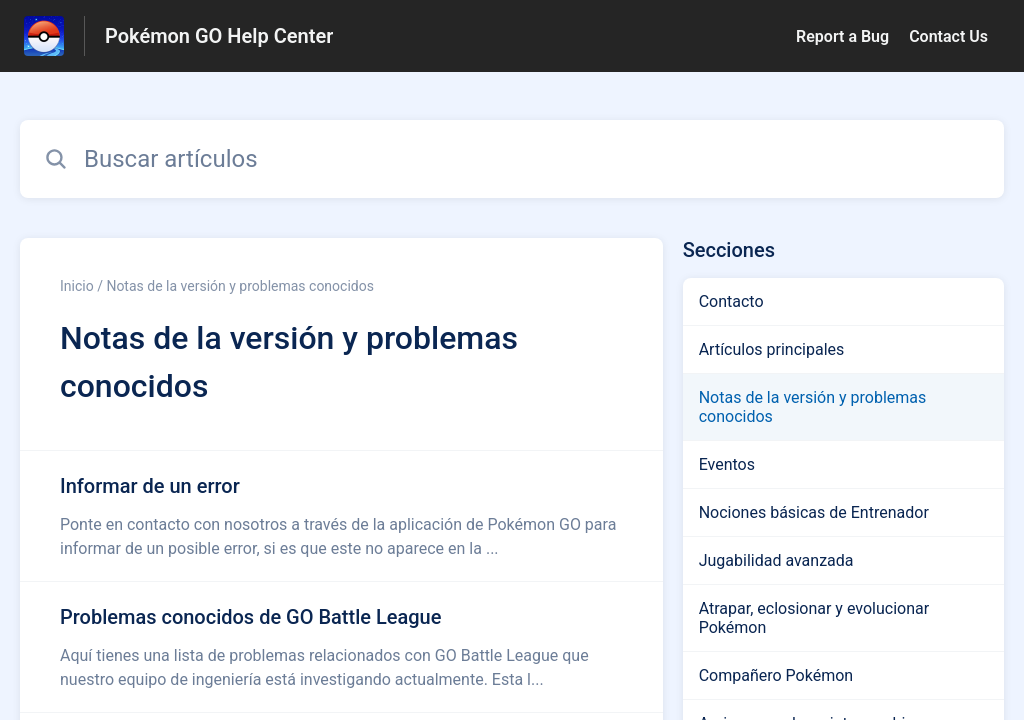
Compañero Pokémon (776, 675)
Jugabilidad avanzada (776, 560)
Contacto (731, 301)
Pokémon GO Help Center (219, 36)
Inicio (77, 286)
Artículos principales (772, 349)
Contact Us (948, 36)
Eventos (727, 464)
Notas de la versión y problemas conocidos (813, 407)
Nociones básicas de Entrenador (814, 512)
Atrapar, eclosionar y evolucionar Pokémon (814, 618)
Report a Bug (842, 36)
